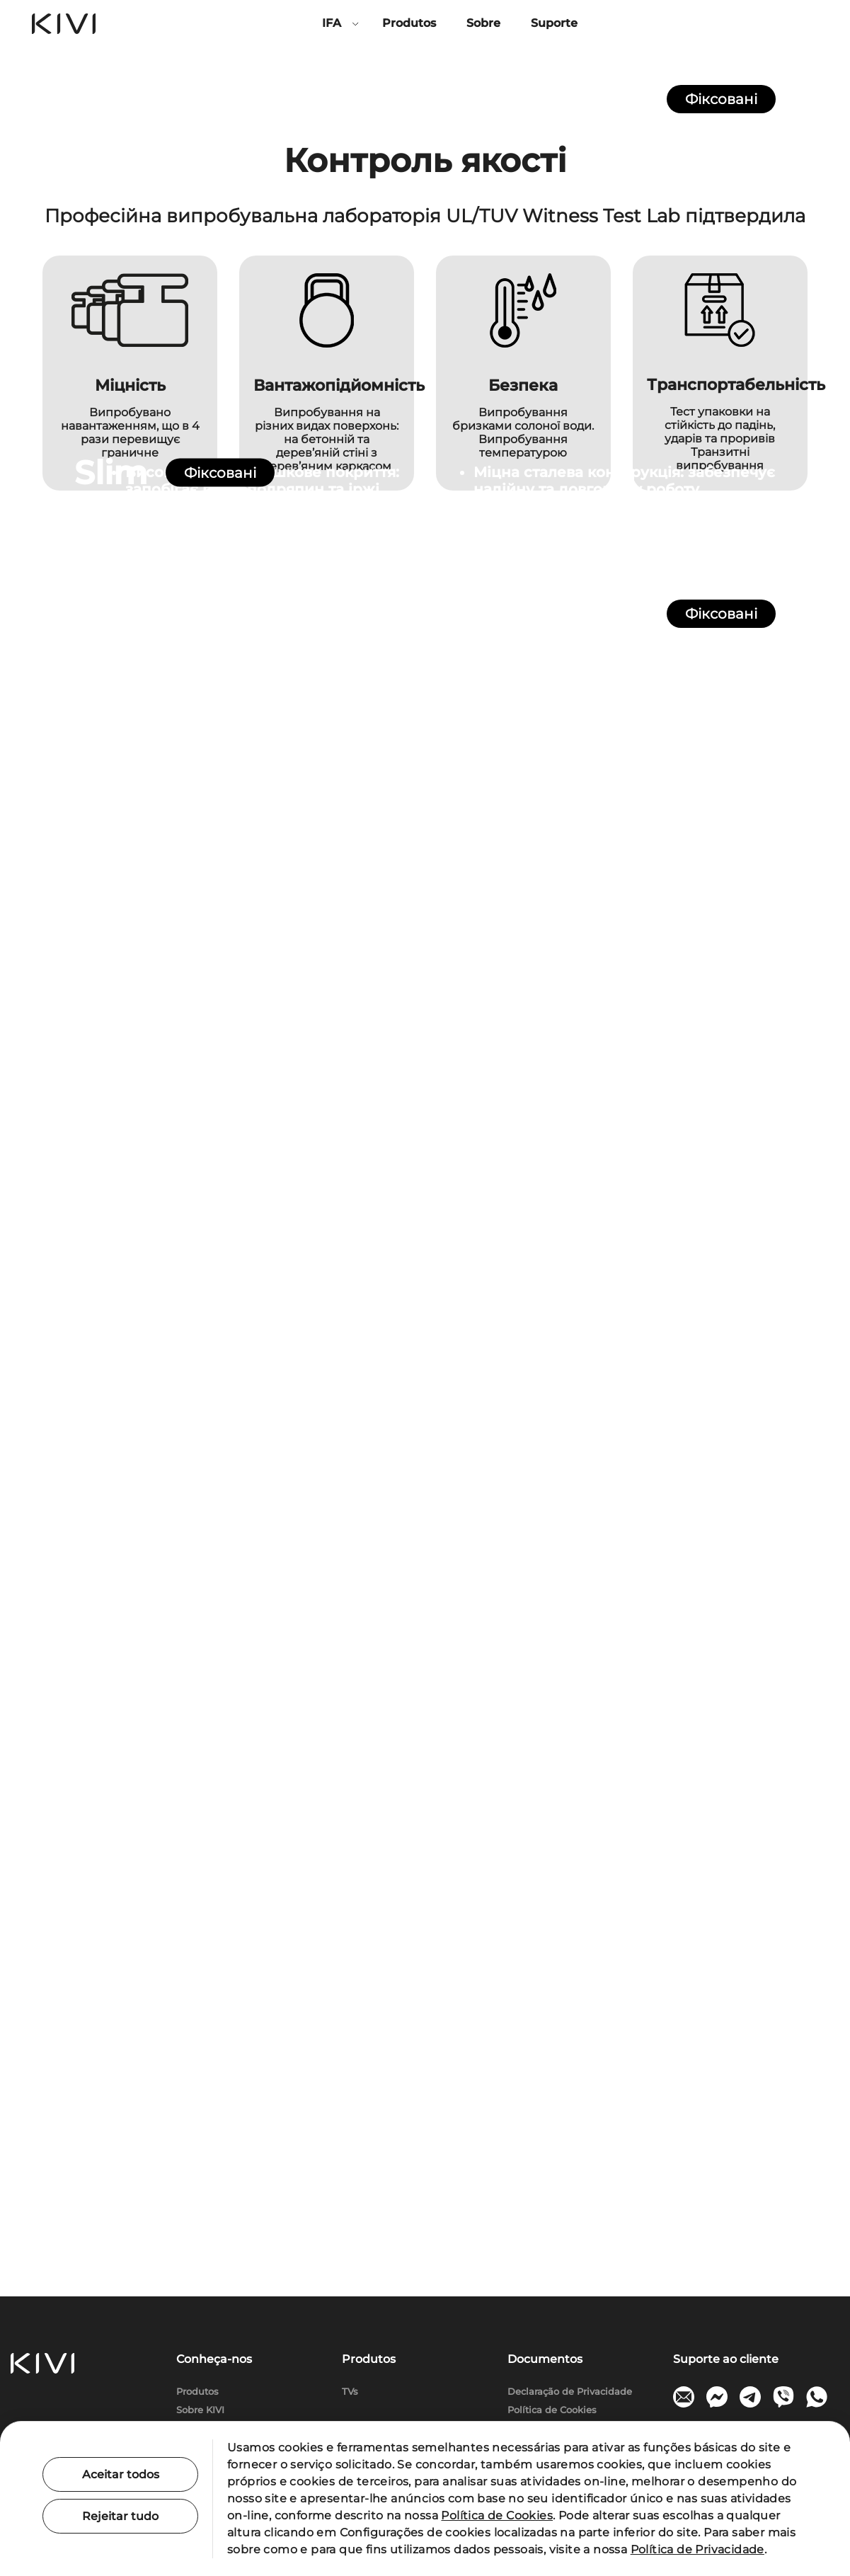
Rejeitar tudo (120, 2516)
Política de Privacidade (697, 2549)
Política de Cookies (552, 2410)
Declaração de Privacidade (569, 2392)
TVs (350, 2392)
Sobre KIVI (200, 2410)
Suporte (554, 23)
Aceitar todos (120, 2474)
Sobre (483, 23)
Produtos (409, 23)
